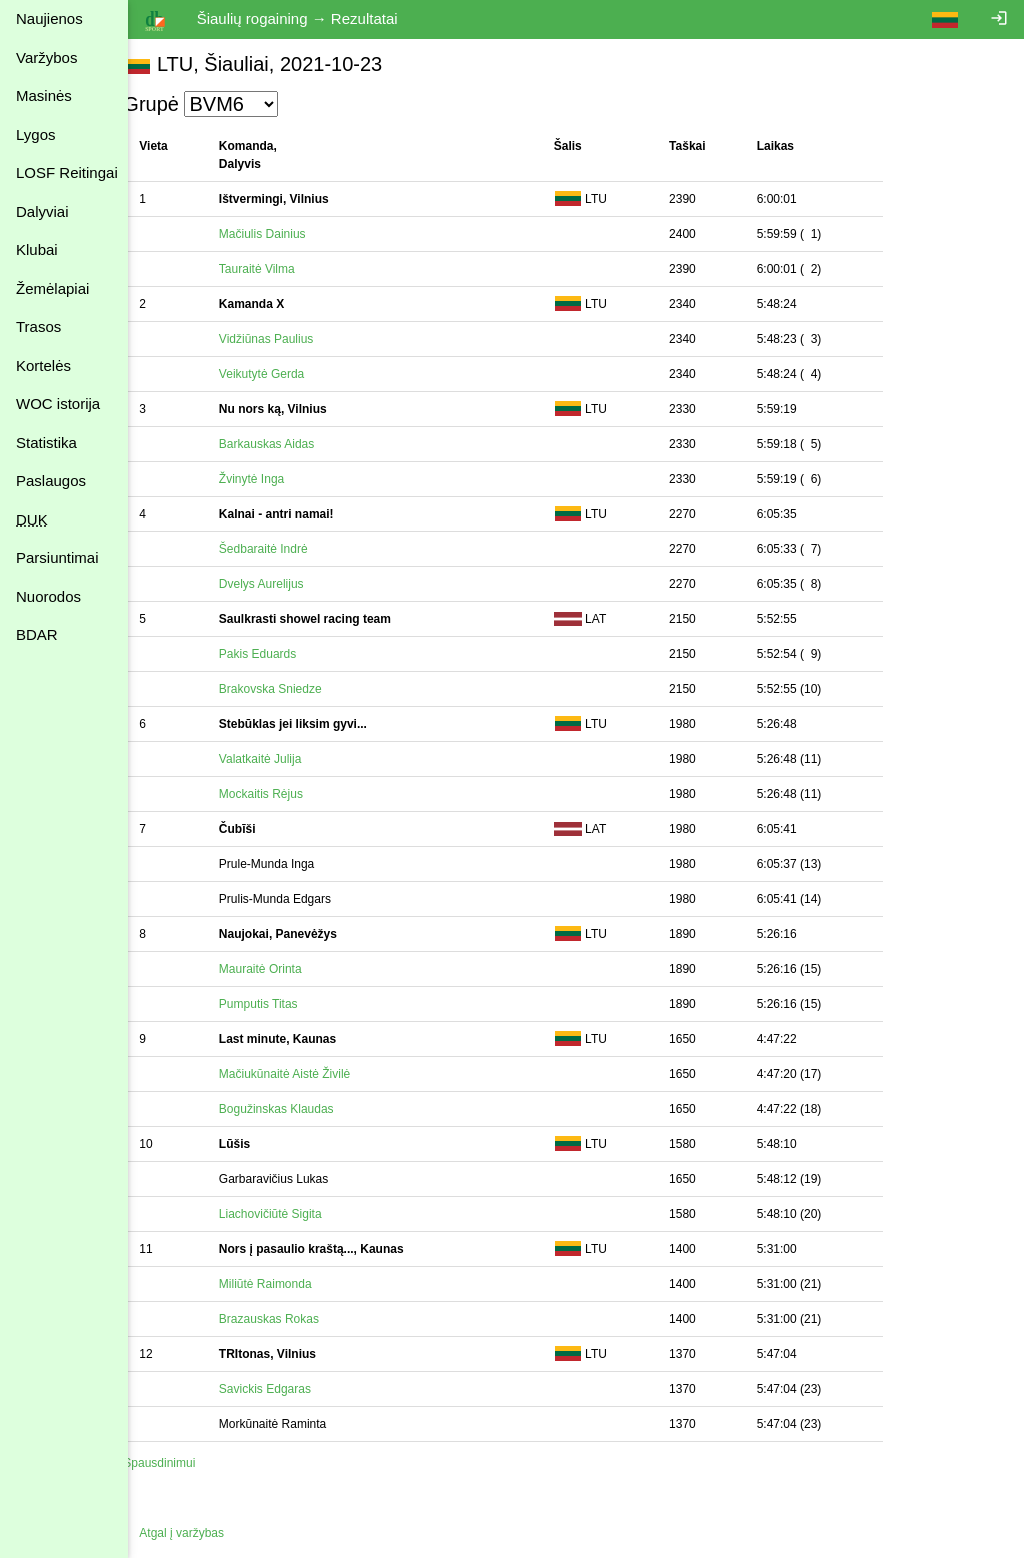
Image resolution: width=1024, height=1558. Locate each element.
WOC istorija (58, 403)
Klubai (37, 249)
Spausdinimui (180, 1463)
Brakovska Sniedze (291, 689)
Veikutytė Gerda (282, 374)
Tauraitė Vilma (278, 269)
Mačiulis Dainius (283, 234)
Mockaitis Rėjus (282, 794)
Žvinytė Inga (272, 479)
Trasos (38, 326)
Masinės (44, 95)
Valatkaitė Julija (281, 759)
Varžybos (46, 57)
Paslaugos (51, 480)
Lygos (35, 134)
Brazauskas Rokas (290, 1319)
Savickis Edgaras (286, 1389)
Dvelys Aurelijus (282, 584)
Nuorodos (48, 596)
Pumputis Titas (279, 1004)
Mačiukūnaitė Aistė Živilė (305, 1074)
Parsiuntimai (57, 557)
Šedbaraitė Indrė (284, 549)
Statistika (46, 442)
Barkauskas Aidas (287, 444)
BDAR (37, 634)
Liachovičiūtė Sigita (291, 1214)
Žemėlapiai (52, 288)
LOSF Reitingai (67, 172)
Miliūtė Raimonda (286, 1284)
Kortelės (43, 365)
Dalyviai (42, 211)
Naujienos (49, 18)
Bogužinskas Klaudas (297, 1109)
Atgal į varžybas (202, 1533)
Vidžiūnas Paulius (287, 339)
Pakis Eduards (278, 654)
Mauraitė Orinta (281, 969)
